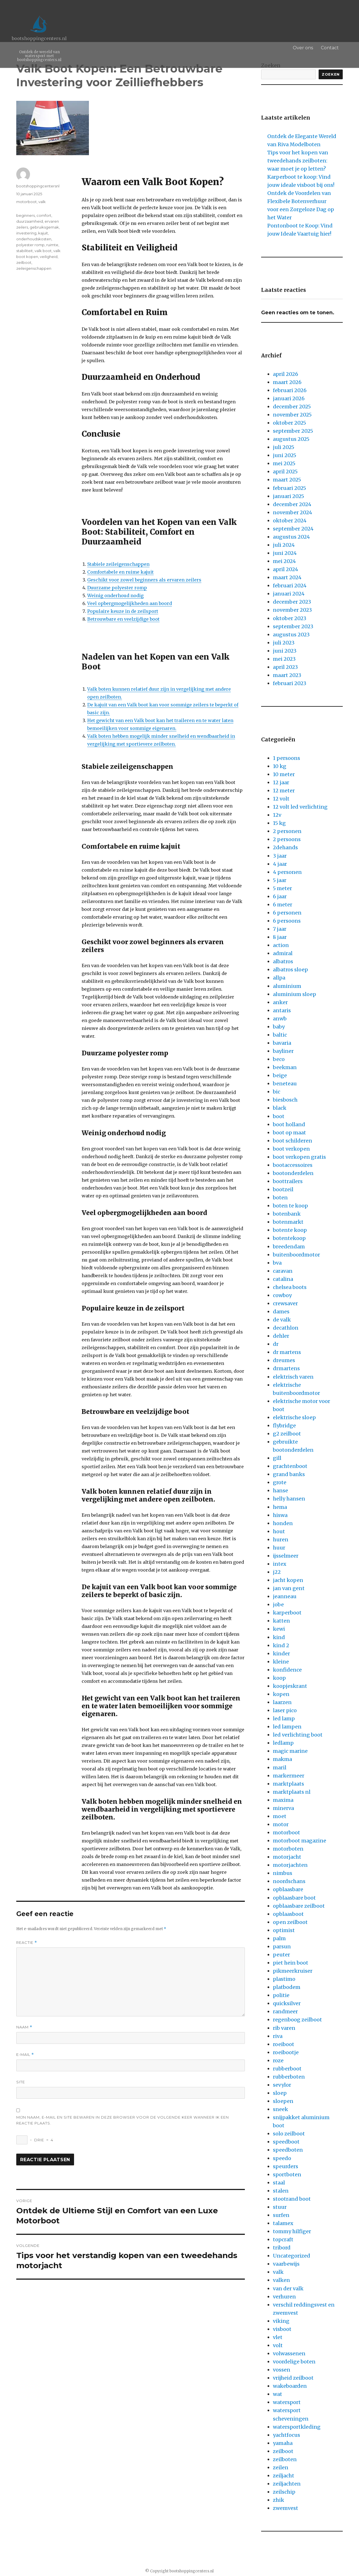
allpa (279, 977)
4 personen (287, 872)
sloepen (283, 2101)
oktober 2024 (290, 520)
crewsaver (285, 1303)
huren (280, 1539)
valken (281, 2280)
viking (281, 2321)
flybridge (284, 1425)
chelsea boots (290, 1287)
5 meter (282, 888)
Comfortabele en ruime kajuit (120, 572)
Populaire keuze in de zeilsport (122, 611)
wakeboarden (290, 2386)
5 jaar (279, 880)
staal (279, 2182)
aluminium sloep (294, 994)
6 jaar (280, 896)
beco (279, 1059)
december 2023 (292, 602)
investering (26, 233)
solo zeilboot (289, 2133)
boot (278, 1116)
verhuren (284, 2296)
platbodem (286, 1987)
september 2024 (293, 528)
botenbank (287, 1214)
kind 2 (281, 1645)
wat (277, 2394)
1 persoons (286, 758)
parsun (282, 1946)
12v (277, 815)
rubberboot (287, 2068)
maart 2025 (287, 479)
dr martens (287, 1352)
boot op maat (289, 1132)
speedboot (286, 2141)
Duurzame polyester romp (117, 587)
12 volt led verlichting (300, 807)
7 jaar (279, 929)
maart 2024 (287, 577)
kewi (279, 1629)
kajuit (43, 233)
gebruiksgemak (44, 227)
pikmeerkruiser (292, 1971)
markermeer (288, 1775)
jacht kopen (288, 1580)
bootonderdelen (293, 1173)
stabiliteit (24, 250)
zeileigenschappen (33, 268)
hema (280, 1507)
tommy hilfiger (292, 2231)
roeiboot (283, 2044)
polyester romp (30, 245)
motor (281, 1824)
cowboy (282, 1295)
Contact (332, 47)
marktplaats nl (291, 1792)
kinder (281, 1653)
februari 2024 (290, 585)
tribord (282, 2247)
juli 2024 (284, 545)
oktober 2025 (289, 423)
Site (20, 2082)
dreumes (284, 1360)
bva (277, 1263)
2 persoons (287, 839)
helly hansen (289, 1498)
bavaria (282, 1043)
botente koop (290, 1230)
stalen (281, 2191)
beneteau (285, 1083)
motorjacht (287, 1857)
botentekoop (289, 1238)
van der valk (288, 2288)
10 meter (284, 774)
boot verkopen (291, 1149)
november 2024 (292, 512)
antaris (282, 1010)
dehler (281, 1336)
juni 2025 (284, 455)
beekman (285, 1067)
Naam (24, 2027)
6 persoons (287, 921)
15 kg (279, 823)
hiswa (280, 1515)
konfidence (287, 1670)
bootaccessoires (292, 1165)
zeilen (280, 2467)
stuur (280, 2207)
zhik (278, 2500)
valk (42, 201)
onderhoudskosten (33, 239)
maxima (283, 1800)
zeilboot (23, 262)
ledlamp (283, 1743)
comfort (43, 215)
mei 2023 (284, 659)
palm (279, 1938)
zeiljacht (283, 2475)
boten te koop (290, 1205)
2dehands (285, 847)
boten (280, 1197)
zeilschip (284, 2492)
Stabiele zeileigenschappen (118, 564)
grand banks (289, 1474)
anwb (280, 1018)
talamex (283, 2223)
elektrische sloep (294, 1417)
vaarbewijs (286, 2264)
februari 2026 (290, 390)
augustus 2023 (291, 634)
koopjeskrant (290, 1686)
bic (276, 1091)
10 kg (279, 766)
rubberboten (289, 2077)
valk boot (43, 250)
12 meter (284, 790)
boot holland (289, 1124)
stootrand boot (292, 2199)
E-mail (25, 2054)
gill (277, 1458)
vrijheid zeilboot (293, 2378)
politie (281, 1995)
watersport (287, 2402)
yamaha (283, 2443)
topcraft (283, 2239)
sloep (280, 2093)
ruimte (52, 245)
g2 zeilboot (287, 1433)
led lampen (287, 1726)
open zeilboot (290, 1922)
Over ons (309, 47)
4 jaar (280, 864)
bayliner (283, 1051)
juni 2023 (284, 651)
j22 (277, 1572)
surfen (281, 2215)
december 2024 (292, 504)
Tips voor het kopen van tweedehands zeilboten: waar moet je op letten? (297, 160)
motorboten (288, 1849)
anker (280, 1002)
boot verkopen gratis (299, 1157)
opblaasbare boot (294, 1898)
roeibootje (286, 2052)
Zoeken (331, 74)
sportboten (287, 2174)
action (281, 945)
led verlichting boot (298, 1735)
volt (278, 2345)
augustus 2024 (291, 537)
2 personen (287, 831)
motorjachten (290, 1865)
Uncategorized (291, 2255)
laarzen (282, 1702)
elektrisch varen (293, 1377)
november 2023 (292, 610)
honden (283, 1523)
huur (279, 1547)
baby (279, 1026)
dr (276, 1344)
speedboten (288, 2150)
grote (279, 1482)
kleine (281, 1661)
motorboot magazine (299, 1840)
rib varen (284, 2028)
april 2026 (285, 374)
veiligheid (48, 256)
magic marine (290, 1751)
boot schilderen (292, 1140)
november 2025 (292, 414)
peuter (281, 1954)
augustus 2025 (291, 439)
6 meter (282, 904)
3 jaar (280, 856)
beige (280, 1075)
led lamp (284, 1718)
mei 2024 (284, 561)
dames (281, 1311)
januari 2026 (289, 398)
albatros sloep (290, 969)
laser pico (285, 1710)
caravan (283, 1271)
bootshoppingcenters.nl (39, 38)
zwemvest (285, 2508)
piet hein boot (290, 1963)
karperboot (287, 1612)
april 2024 (285, 569)
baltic (280, 1035)
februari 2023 (289, 683)
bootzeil (283, 1189)
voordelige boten (294, 2361)
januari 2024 (289, 593)
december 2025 (292, 406)
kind (279, 1637)
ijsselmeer (285, 1556)
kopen (281, 1694)
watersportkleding (297, 2427)
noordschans (289, 1881)
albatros (283, 961)
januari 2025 (288, 496)
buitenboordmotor (296, 1254)
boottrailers (288, 1181)
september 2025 (293, 431)
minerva (283, 1808)
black (279, 1108)
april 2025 (285, 471)
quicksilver (287, 2003)
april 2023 (285, 667)
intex (279, 1564)
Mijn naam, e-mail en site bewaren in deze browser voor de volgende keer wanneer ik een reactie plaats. (122, 2120)
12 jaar (281, 782)
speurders (285, 2166)
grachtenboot (290, 1466)
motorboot (26, 201)
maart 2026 (287, 382)
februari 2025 (289, 488)
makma (282, 1759)
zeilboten (285, 2459)
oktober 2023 (289, 618)
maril (279, 1767)
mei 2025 (284, 463)
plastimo (284, 1979)
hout (279, 1531)
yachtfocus (286, 2435)
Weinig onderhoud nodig (115, 595)
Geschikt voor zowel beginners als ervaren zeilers (144, 580)
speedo (282, 2158)
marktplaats (288, 1784)
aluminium (287, 986)
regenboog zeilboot (297, 2019)
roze (278, 2060)
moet (279, 1816)
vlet (277, 2337)
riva (277, 2036)
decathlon (285, 1328)
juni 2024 (285, 553)
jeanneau (284, 1596)
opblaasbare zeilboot (299, 1906)
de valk (282, 1319)
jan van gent (289, 1588)
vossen (281, 2369)
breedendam (289, 1246)
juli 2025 (283, 447)
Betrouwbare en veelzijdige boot (123, 619)
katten (281, 1621)
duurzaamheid (29, 221)
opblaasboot (288, 1914)
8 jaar (280, 937)
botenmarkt (288, 1222)
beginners (25, 215)
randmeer (285, 2011)
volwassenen (289, 2353)
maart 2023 (287, 675)
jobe (278, 1604)
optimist (284, 1930)
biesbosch (285, 1100)
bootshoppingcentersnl (37, 186)
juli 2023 (283, 642)
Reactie (26, 1942)
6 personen (287, 912)
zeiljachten (287, 2483)
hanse (280, 1490)
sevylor (282, 2085)
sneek (280, 2109)
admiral (283, 953)
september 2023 (293, 626)
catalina (283, 1279)
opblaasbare (288, 1889)
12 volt (281, 798)
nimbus (282, 1873)
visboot (282, 2329)
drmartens (286, 1368)
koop (279, 1678)
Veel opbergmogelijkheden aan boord (129, 603)
